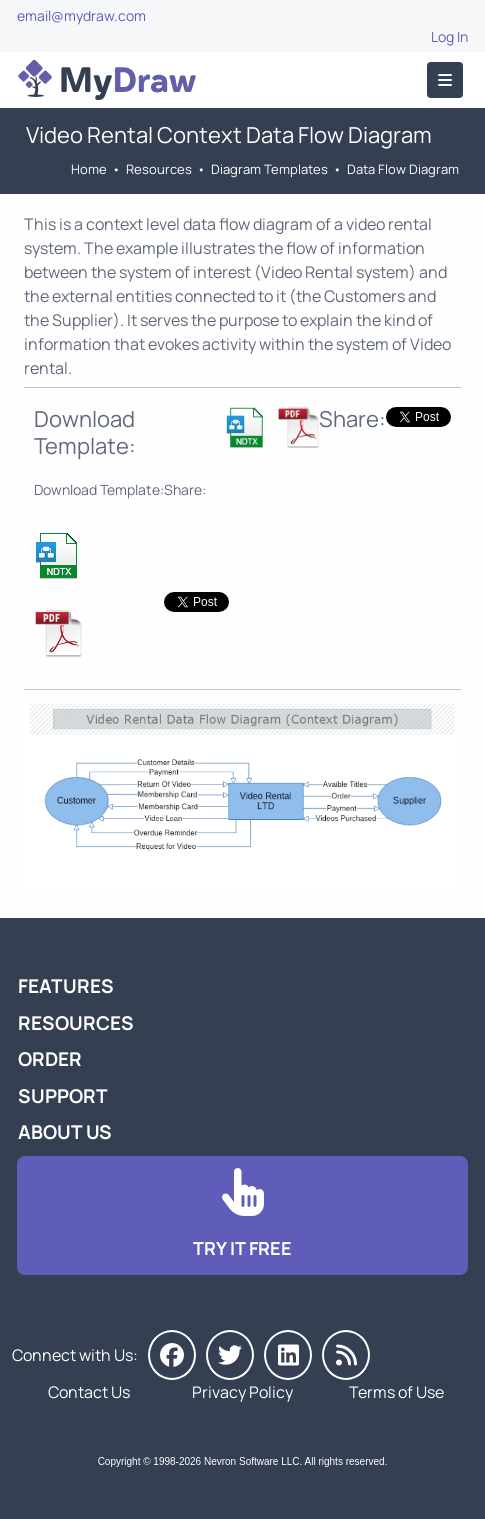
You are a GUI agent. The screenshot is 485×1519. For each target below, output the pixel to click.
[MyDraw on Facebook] (172, 1355)
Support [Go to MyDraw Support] (63, 1096)
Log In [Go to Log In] (449, 36)
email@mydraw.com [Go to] (81, 15)
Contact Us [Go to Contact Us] (89, 1392)
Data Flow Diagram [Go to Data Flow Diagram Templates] (403, 169)
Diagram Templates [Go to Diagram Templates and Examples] (269, 169)
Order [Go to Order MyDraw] (50, 1059)
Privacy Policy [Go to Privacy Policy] (242, 1392)
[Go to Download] (242, 1215)
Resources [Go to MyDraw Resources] (159, 169)
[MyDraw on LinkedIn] (288, 1355)
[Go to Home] (107, 80)
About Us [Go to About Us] (65, 1132)
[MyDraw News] (346, 1355)
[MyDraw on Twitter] (230, 1355)
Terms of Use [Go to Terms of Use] (396, 1392)
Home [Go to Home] (89, 169)
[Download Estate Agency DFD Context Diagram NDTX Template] (246, 432)
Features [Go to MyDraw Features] (66, 986)
